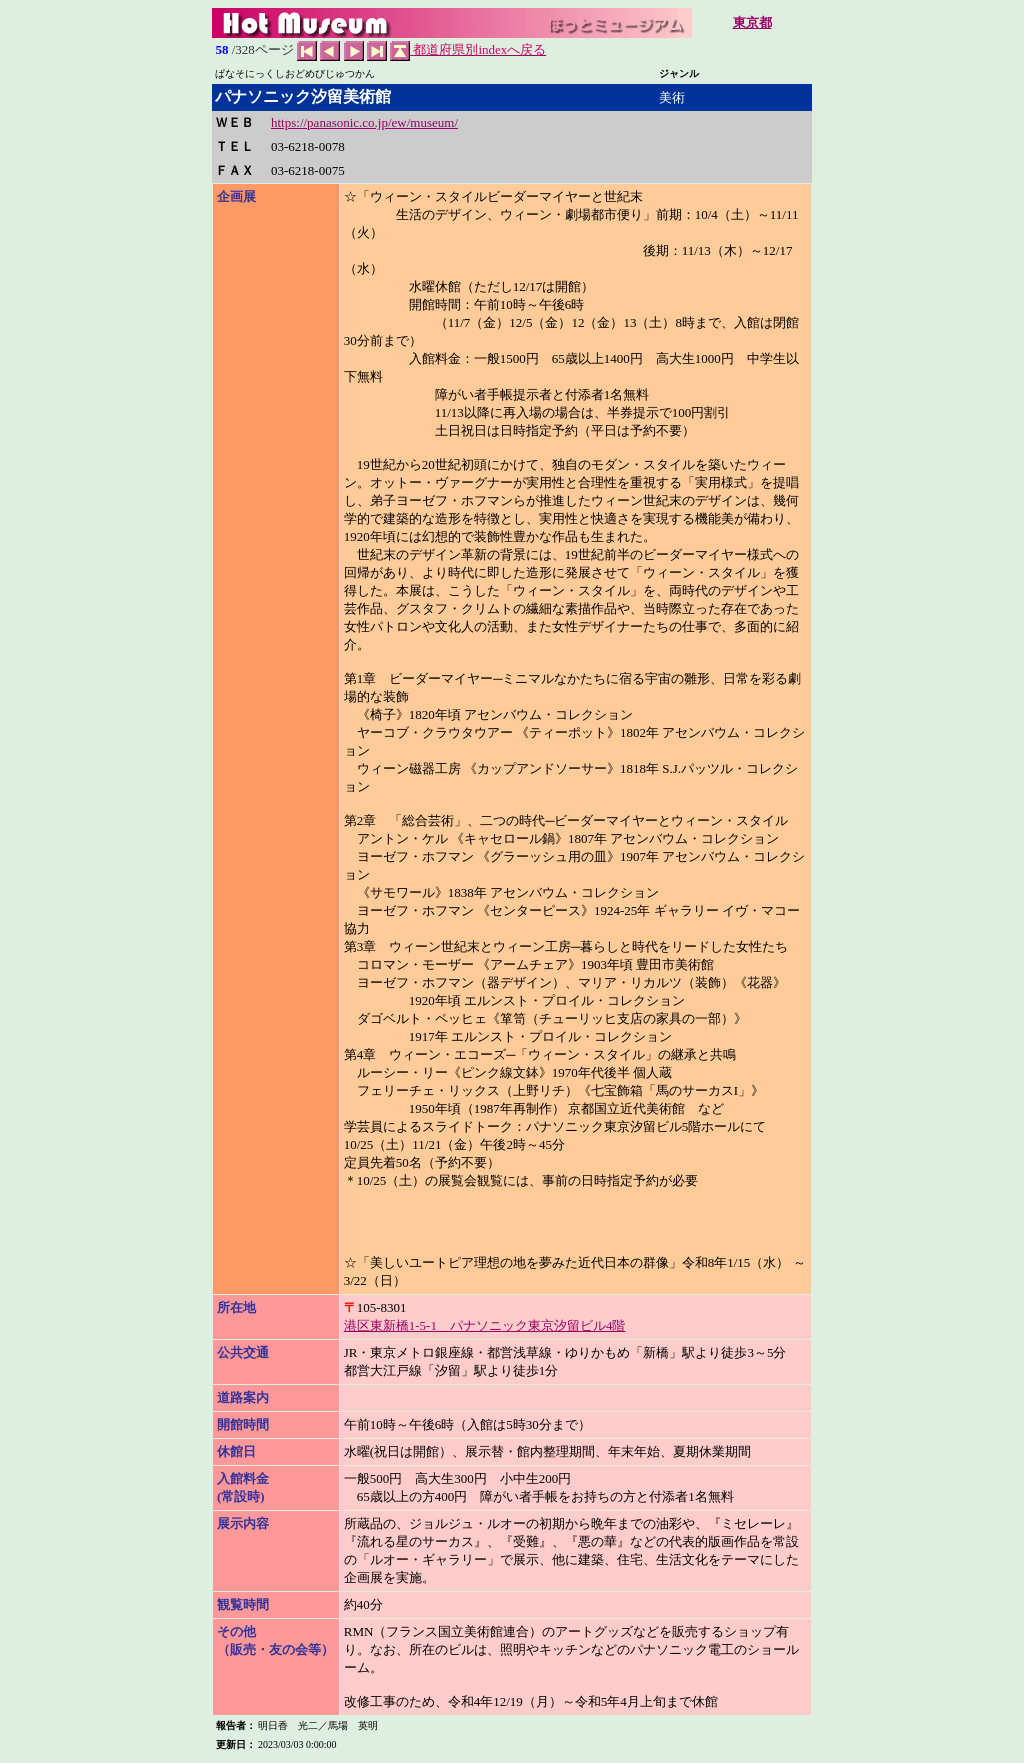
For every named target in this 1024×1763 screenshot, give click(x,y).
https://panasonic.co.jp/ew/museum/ (364, 122)
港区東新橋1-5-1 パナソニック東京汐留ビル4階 (485, 1325)
